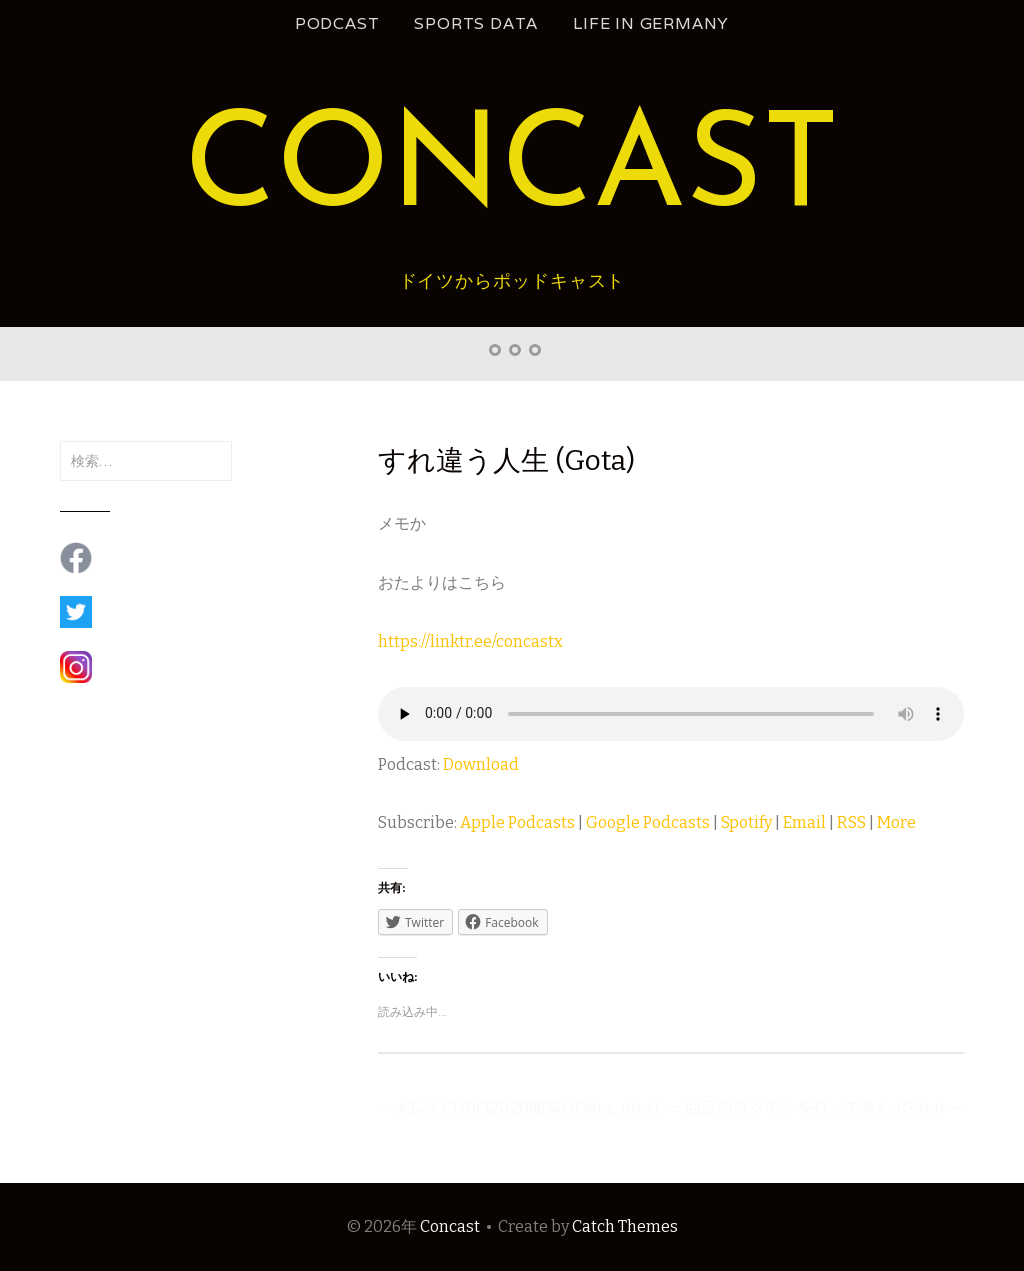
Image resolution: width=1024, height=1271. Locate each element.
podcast (337, 23)
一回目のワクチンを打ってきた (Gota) (816, 1107)
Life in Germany (651, 23)
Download (481, 764)
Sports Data (476, 23)
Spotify (746, 822)
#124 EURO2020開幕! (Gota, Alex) (518, 1107)
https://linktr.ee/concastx (470, 641)
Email (804, 822)
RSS (851, 822)
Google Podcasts (648, 822)
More (896, 822)
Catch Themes (625, 1226)
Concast (512, 171)
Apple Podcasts (517, 822)
